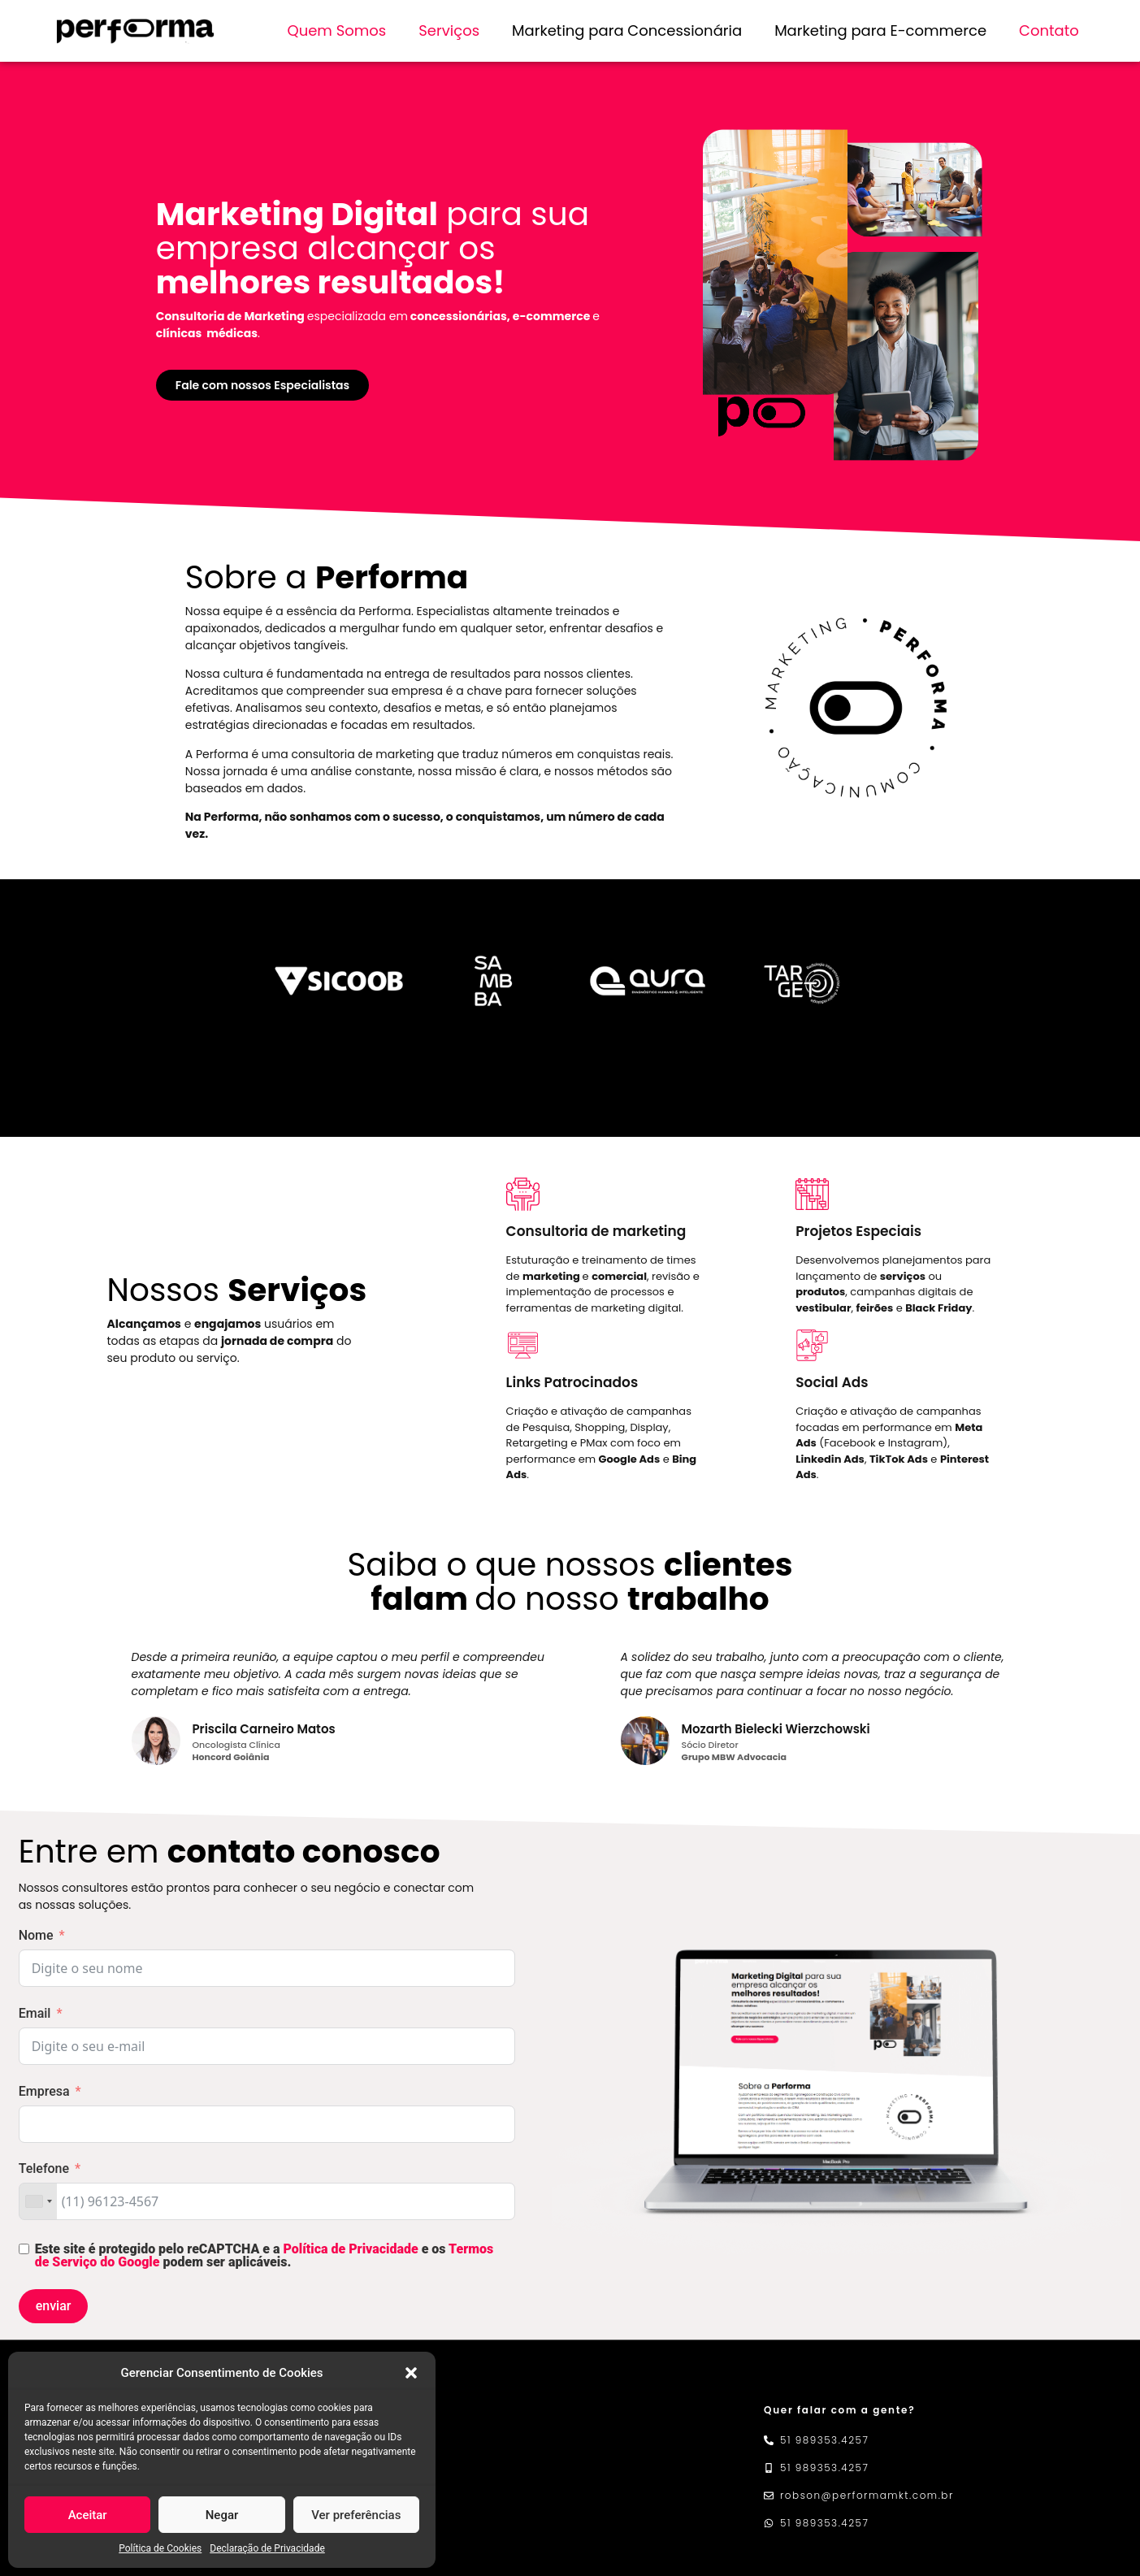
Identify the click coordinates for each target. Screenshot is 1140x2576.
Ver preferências (356, 2515)
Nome (36, 1935)
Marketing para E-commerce (880, 30)
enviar (54, 2306)
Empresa (44, 2091)
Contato (1049, 30)
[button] (411, 2373)
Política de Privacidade (351, 2249)
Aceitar (87, 2515)
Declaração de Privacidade (267, 2548)
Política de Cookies (160, 2548)
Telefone (44, 2168)
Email (35, 2013)
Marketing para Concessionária (627, 30)
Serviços (448, 30)
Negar (222, 2515)
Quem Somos (336, 30)
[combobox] (38, 2201)
